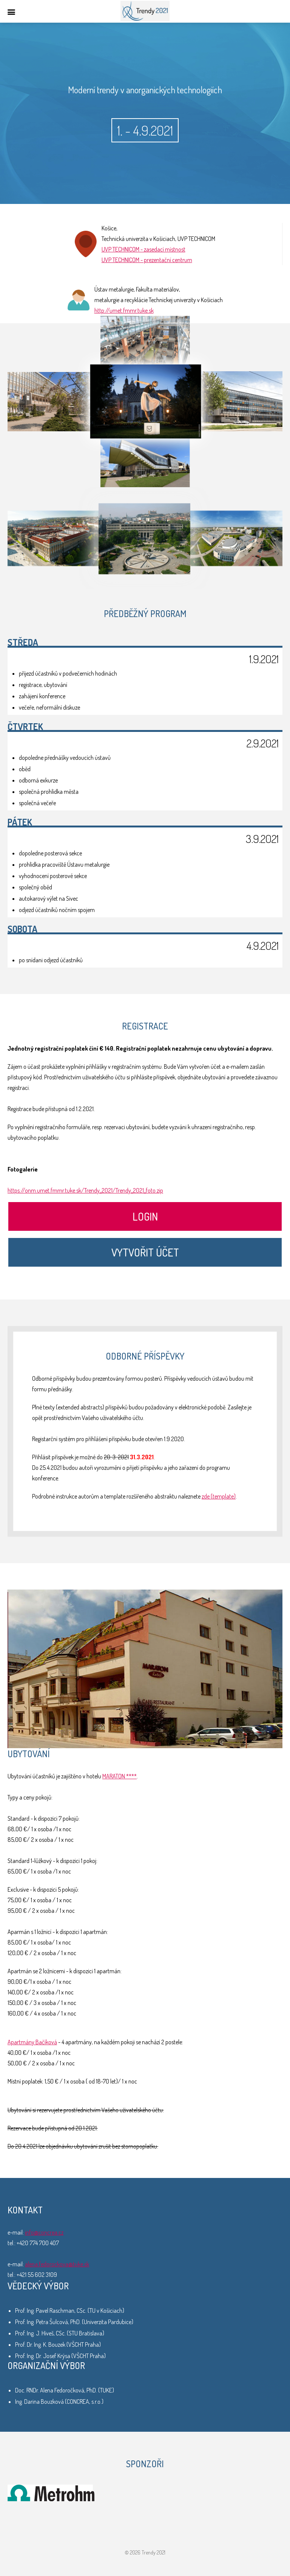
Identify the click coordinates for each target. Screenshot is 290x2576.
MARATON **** (119, 1776)
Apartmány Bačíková (32, 2042)
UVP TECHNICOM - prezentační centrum (147, 260)
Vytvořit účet (145, 1252)
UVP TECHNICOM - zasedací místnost (143, 249)
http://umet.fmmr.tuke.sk (124, 310)
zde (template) (219, 1496)
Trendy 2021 (145, 11)
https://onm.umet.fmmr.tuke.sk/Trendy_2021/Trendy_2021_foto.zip (85, 1190)
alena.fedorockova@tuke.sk (57, 2264)
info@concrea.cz (44, 2232)
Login (145, 1216)
